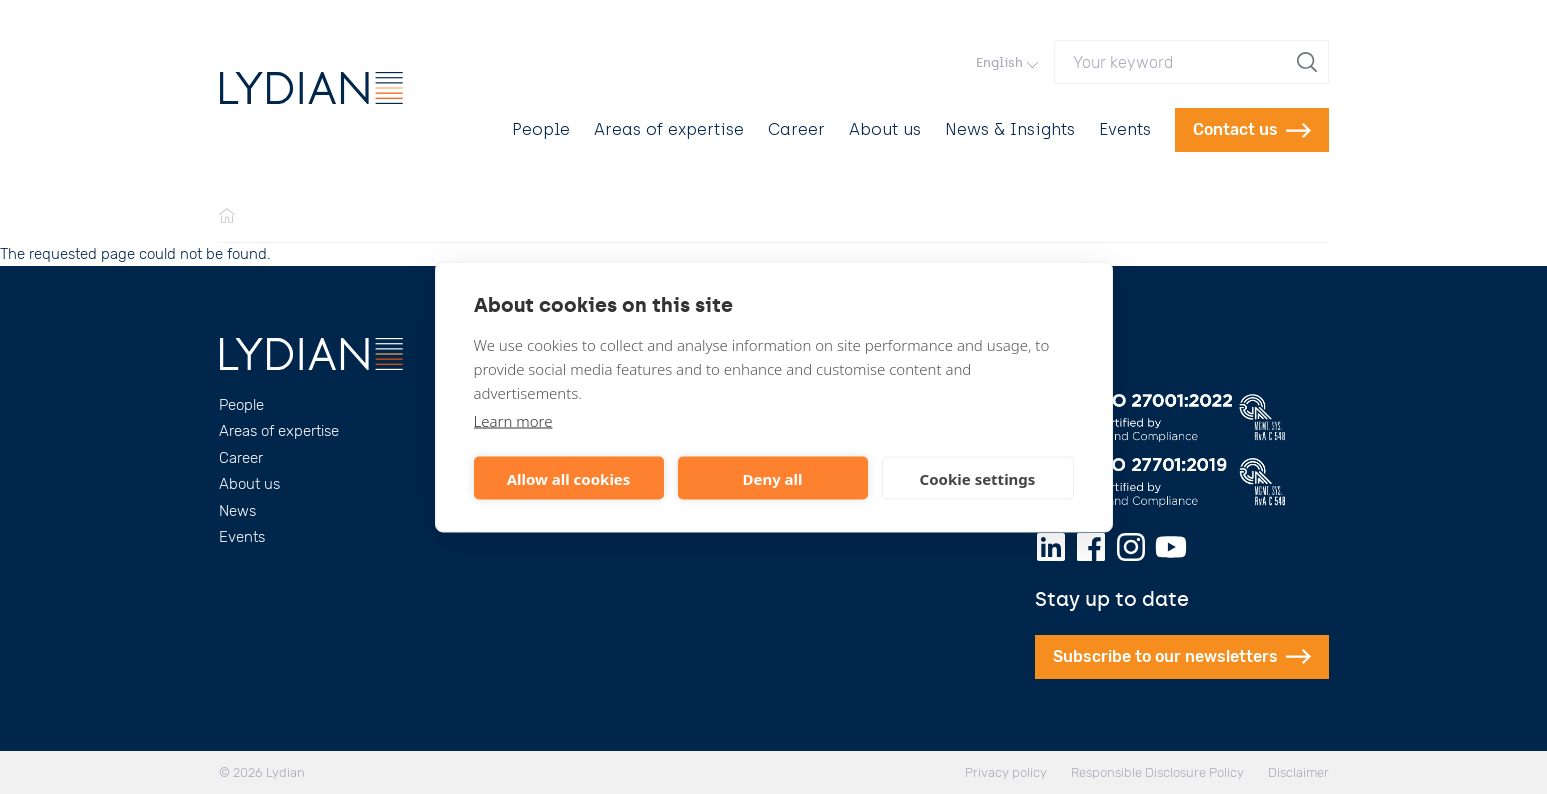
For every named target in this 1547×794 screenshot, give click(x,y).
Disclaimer (1298, 772)
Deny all (772, 478)
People (541, 129)
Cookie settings (978, 478)
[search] (1309, 62)
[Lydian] (311, 88)
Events (1125, 129)
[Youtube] (1171, 547)
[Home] (227, 217)
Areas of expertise (669, 129)
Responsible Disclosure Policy (1157, 772)
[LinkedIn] (1051, 547)
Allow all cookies (569, 478)
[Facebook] (1091, 547)
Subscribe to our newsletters (1182, 656)
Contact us (1252, 130)
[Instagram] (1131, 547)
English (1007, 62)
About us (885, 129)
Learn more (513, 421)
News (237, 511)
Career (796, 129)
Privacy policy (1006, 772)
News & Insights (1010, 129)
